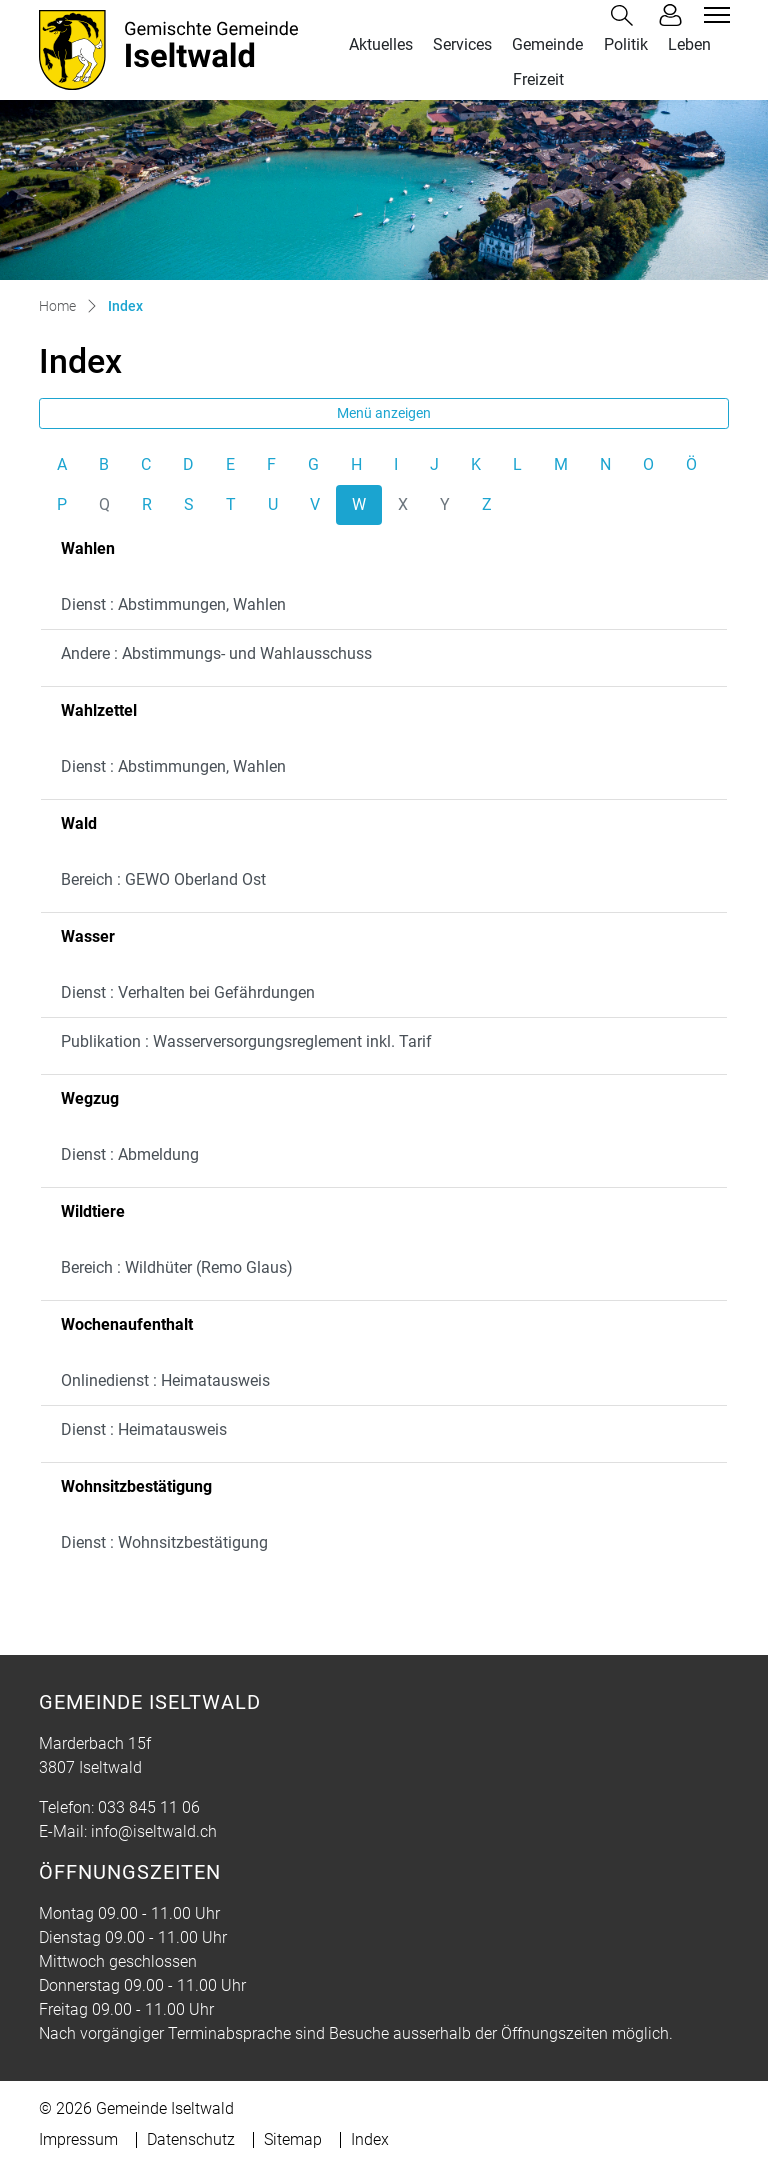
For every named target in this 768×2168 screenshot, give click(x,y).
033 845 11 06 (149, 1807)
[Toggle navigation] (714, 15)
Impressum (78, 2139)
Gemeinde (547, 44)
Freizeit (538, 79)
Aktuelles (381, 44)
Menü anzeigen (384, 413)
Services (462, 44)
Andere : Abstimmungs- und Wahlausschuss (216, 653)
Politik (626, 44)
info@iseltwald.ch (154, 1831)
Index (370, 2139)
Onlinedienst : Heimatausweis (165, 1380)
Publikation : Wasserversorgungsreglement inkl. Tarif (246, 1041)
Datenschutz (191, 2139)
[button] (626, 15)
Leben (689, 44)
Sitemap (293, 2139)
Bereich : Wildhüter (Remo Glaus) (177, 1267)
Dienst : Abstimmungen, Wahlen (173, 604)
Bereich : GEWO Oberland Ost (163, 879)
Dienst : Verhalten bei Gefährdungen (188, 992)
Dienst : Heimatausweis (144, 1429)
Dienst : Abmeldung (130, 1154)
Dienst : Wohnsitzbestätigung (164, 1542)
